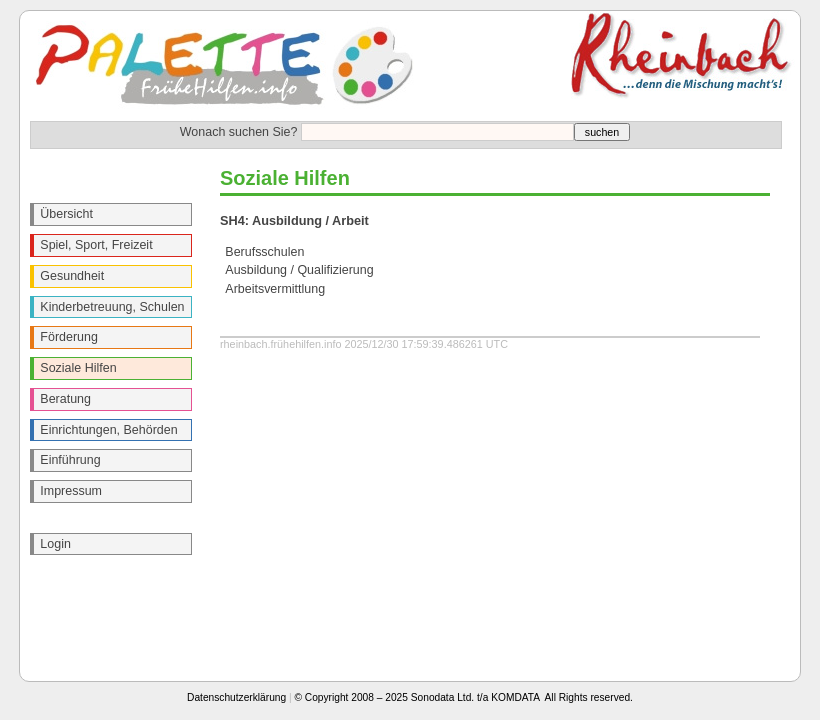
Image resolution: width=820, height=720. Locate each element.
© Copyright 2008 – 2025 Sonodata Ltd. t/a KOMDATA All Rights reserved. (464, 697)
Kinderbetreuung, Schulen (112, 307)
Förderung (69, 337)
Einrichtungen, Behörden (108, 430)
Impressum (71, 491)
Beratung (65, 399)
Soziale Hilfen (78, 368)
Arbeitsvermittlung (275, 289)
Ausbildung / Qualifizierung (299, 270)
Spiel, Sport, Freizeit (96, 245)
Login (55, 544)
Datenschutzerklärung (236, 697)
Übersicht (66, 214)
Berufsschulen (264, 252)
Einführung (70, 460)
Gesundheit (72, 276)
